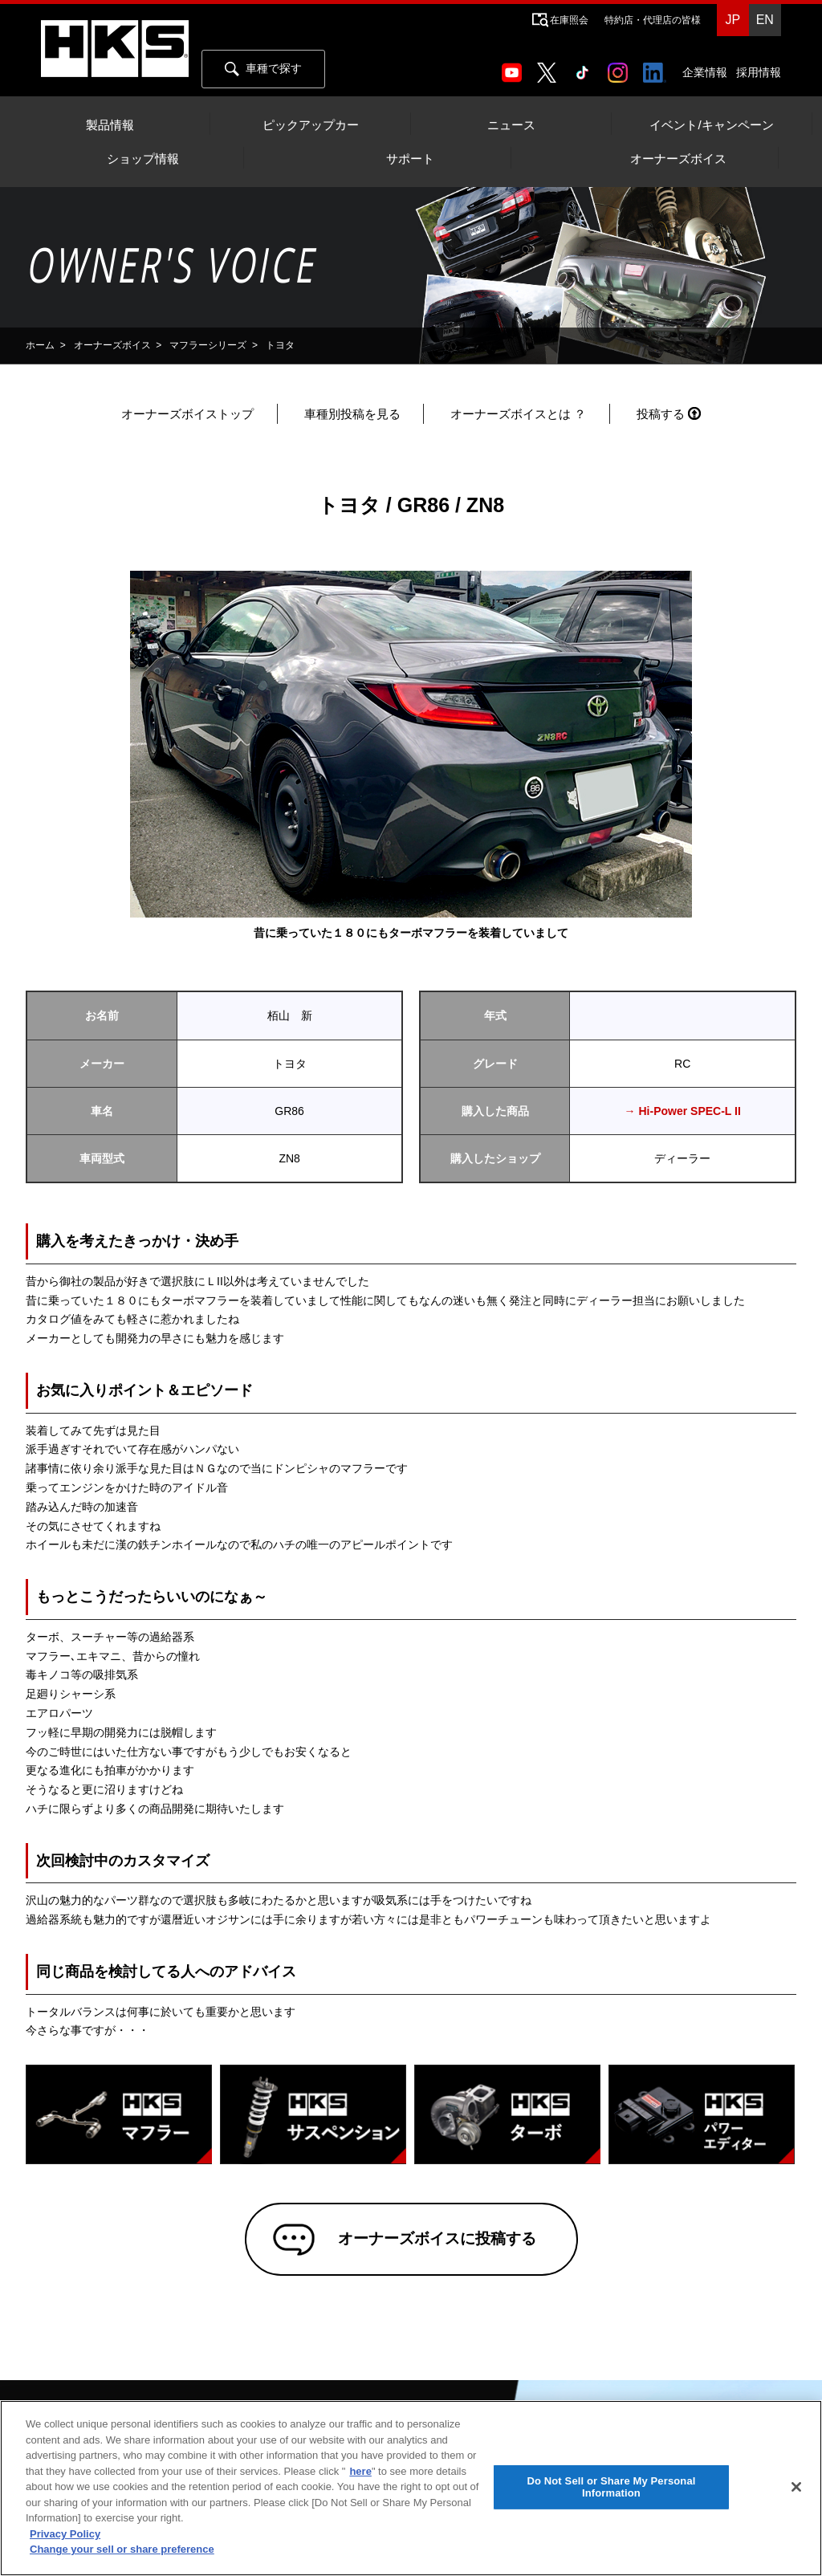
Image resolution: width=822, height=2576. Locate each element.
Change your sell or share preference (122, 2549)
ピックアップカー (310, 125)
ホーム (40, 345)
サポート (410, 159)
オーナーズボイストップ (187, 414)
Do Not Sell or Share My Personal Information (611, 2487)
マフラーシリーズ (207, 345)
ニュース (511, 125)
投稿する (661, 414)
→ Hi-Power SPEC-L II (683, 1111)
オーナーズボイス (678, 159)
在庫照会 (569, 20)
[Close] (796, 2487)
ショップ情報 (143, 159)
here (360, 2471)
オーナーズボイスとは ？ (518, 414)
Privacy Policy (65, 2534)
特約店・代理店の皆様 (652, 20)
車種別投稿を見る (352, 414)
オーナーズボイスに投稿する (434, 2240)
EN (765, 19)
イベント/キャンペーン (711, 125)
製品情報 (110, 125)
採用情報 (758, 72)
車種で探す (263, 69)
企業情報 (704, 72)
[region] (411, 2488)
